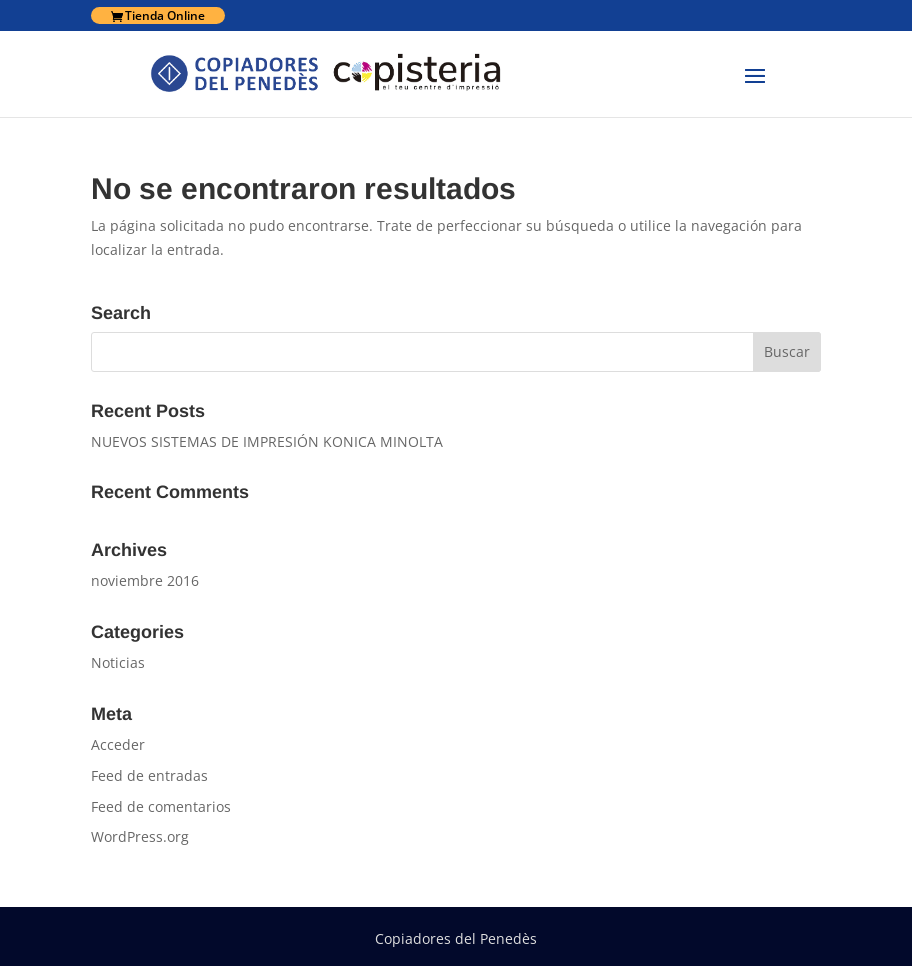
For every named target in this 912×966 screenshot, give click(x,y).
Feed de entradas (149, 775)
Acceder (118, 744)
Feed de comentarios (161, 806)
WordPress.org (140, 836)
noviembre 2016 (145, 580)
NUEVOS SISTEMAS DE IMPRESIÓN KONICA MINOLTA (267, 441)
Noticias (118, 662)
